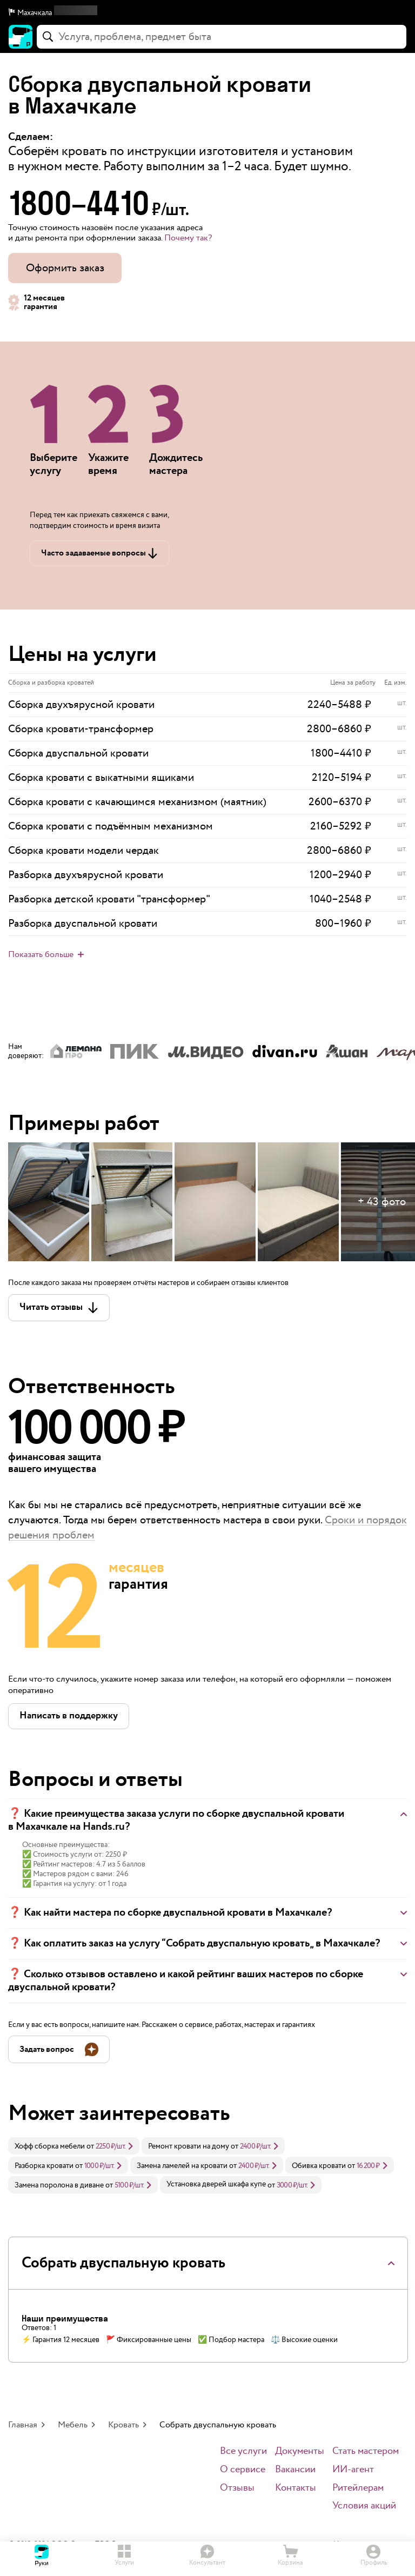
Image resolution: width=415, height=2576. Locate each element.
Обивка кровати (319, 2165)
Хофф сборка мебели (50, 2146)
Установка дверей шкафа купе (216, 2184)
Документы (299, 2451)
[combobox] (221, 37)
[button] (207, 13)
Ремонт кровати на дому (188, 2146)
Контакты (295, 2488)
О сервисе (242, 2470)
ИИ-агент (353, 2470)
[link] (73, 2146)
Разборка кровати (44, 2165)
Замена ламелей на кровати (182, 2165)
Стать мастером (365, 2451)
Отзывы (237, 2488)
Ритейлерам (358, 2488)
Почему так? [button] (188, 238)
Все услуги (243, 2451)
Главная (22, 2425)
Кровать (123, 2425)
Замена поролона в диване (59, 2185)
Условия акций (364, 2506)
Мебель (73, 2425)
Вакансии (295, 2470)
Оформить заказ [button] (65, 268)
